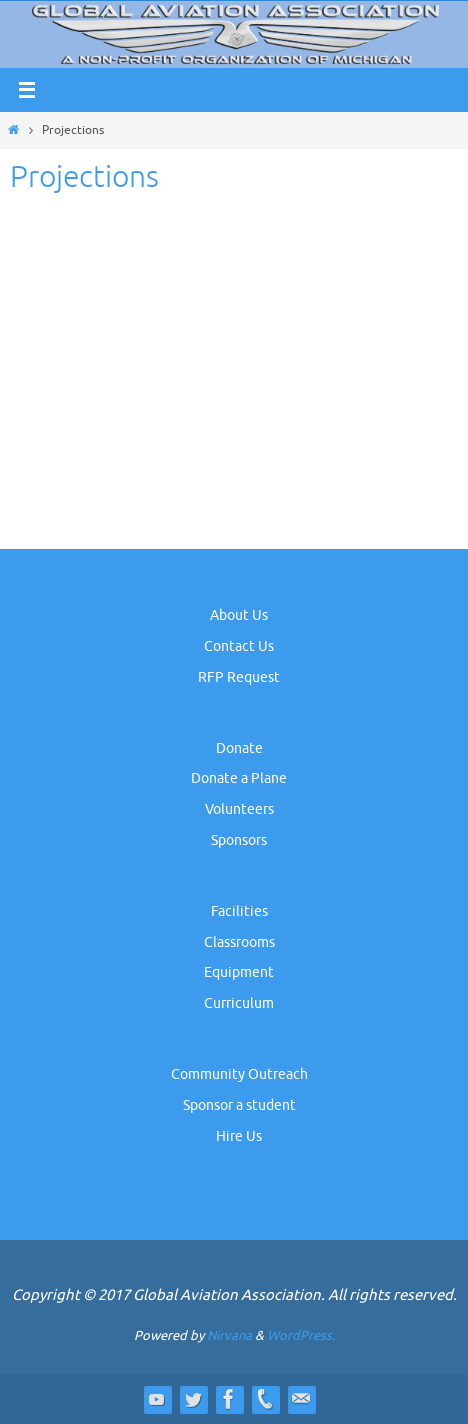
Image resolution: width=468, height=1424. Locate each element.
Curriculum (239, 1003)
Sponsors (239, 840)
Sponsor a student (239, 1105)
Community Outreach (239, 1074)
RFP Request (239, 677)
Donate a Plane (239, 778)
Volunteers (239, 809)
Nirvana (229, 1335)
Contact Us (239, 646)
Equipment (239, 972)
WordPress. (301, 1335)
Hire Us (239, 1136)
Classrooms (239, 942)
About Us (239, 615)
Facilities (239, 911)
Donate (239, 748)
